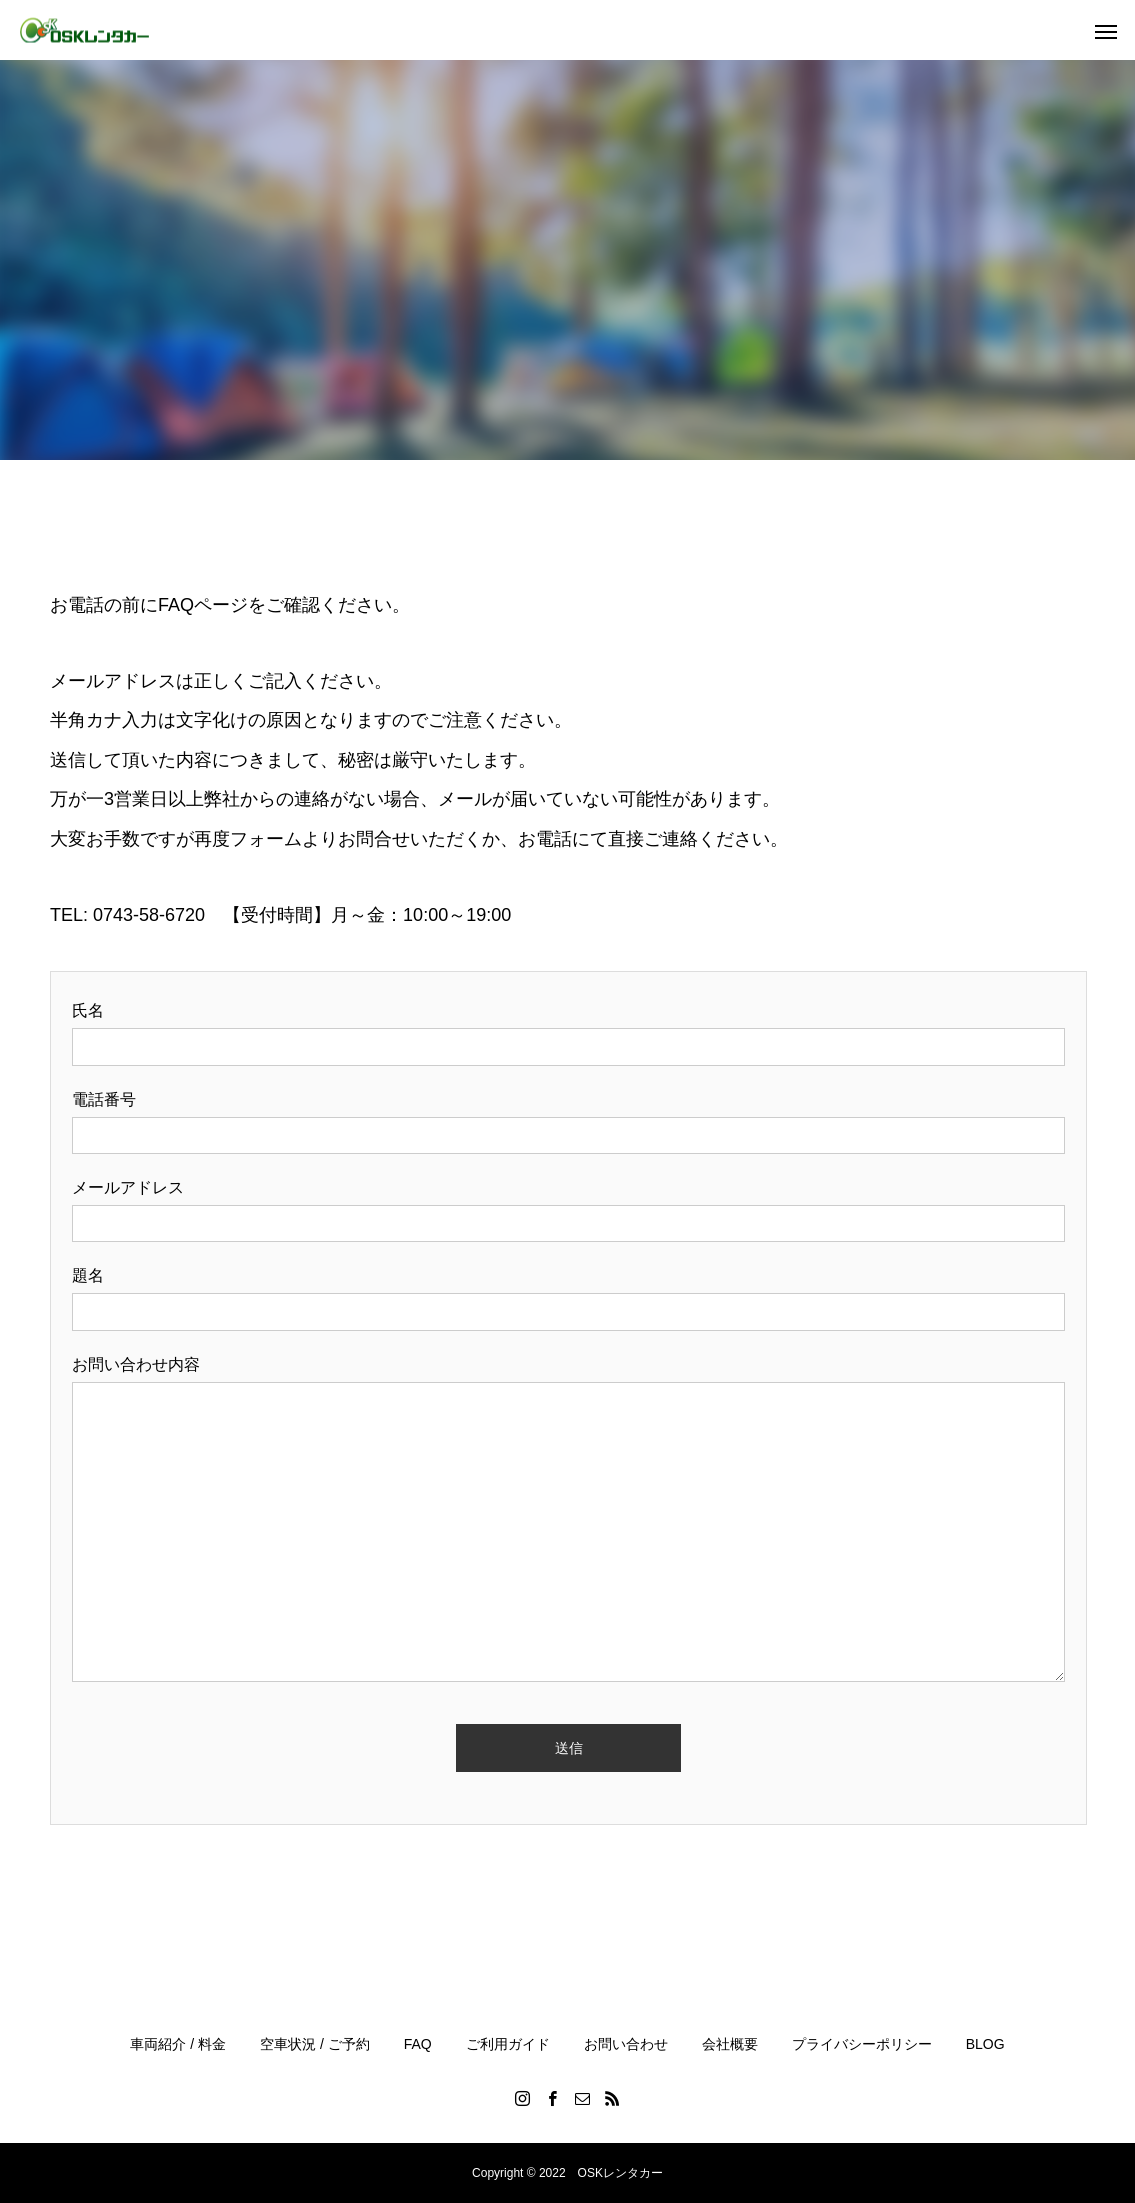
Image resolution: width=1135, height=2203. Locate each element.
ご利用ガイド (508, 2044)
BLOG (985, 2044)
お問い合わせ (626, 2044)
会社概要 (730, 2044)
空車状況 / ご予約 (315, 2044)
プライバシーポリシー (862, 2044)
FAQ (418, 2044)
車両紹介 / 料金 (178, 2044)
